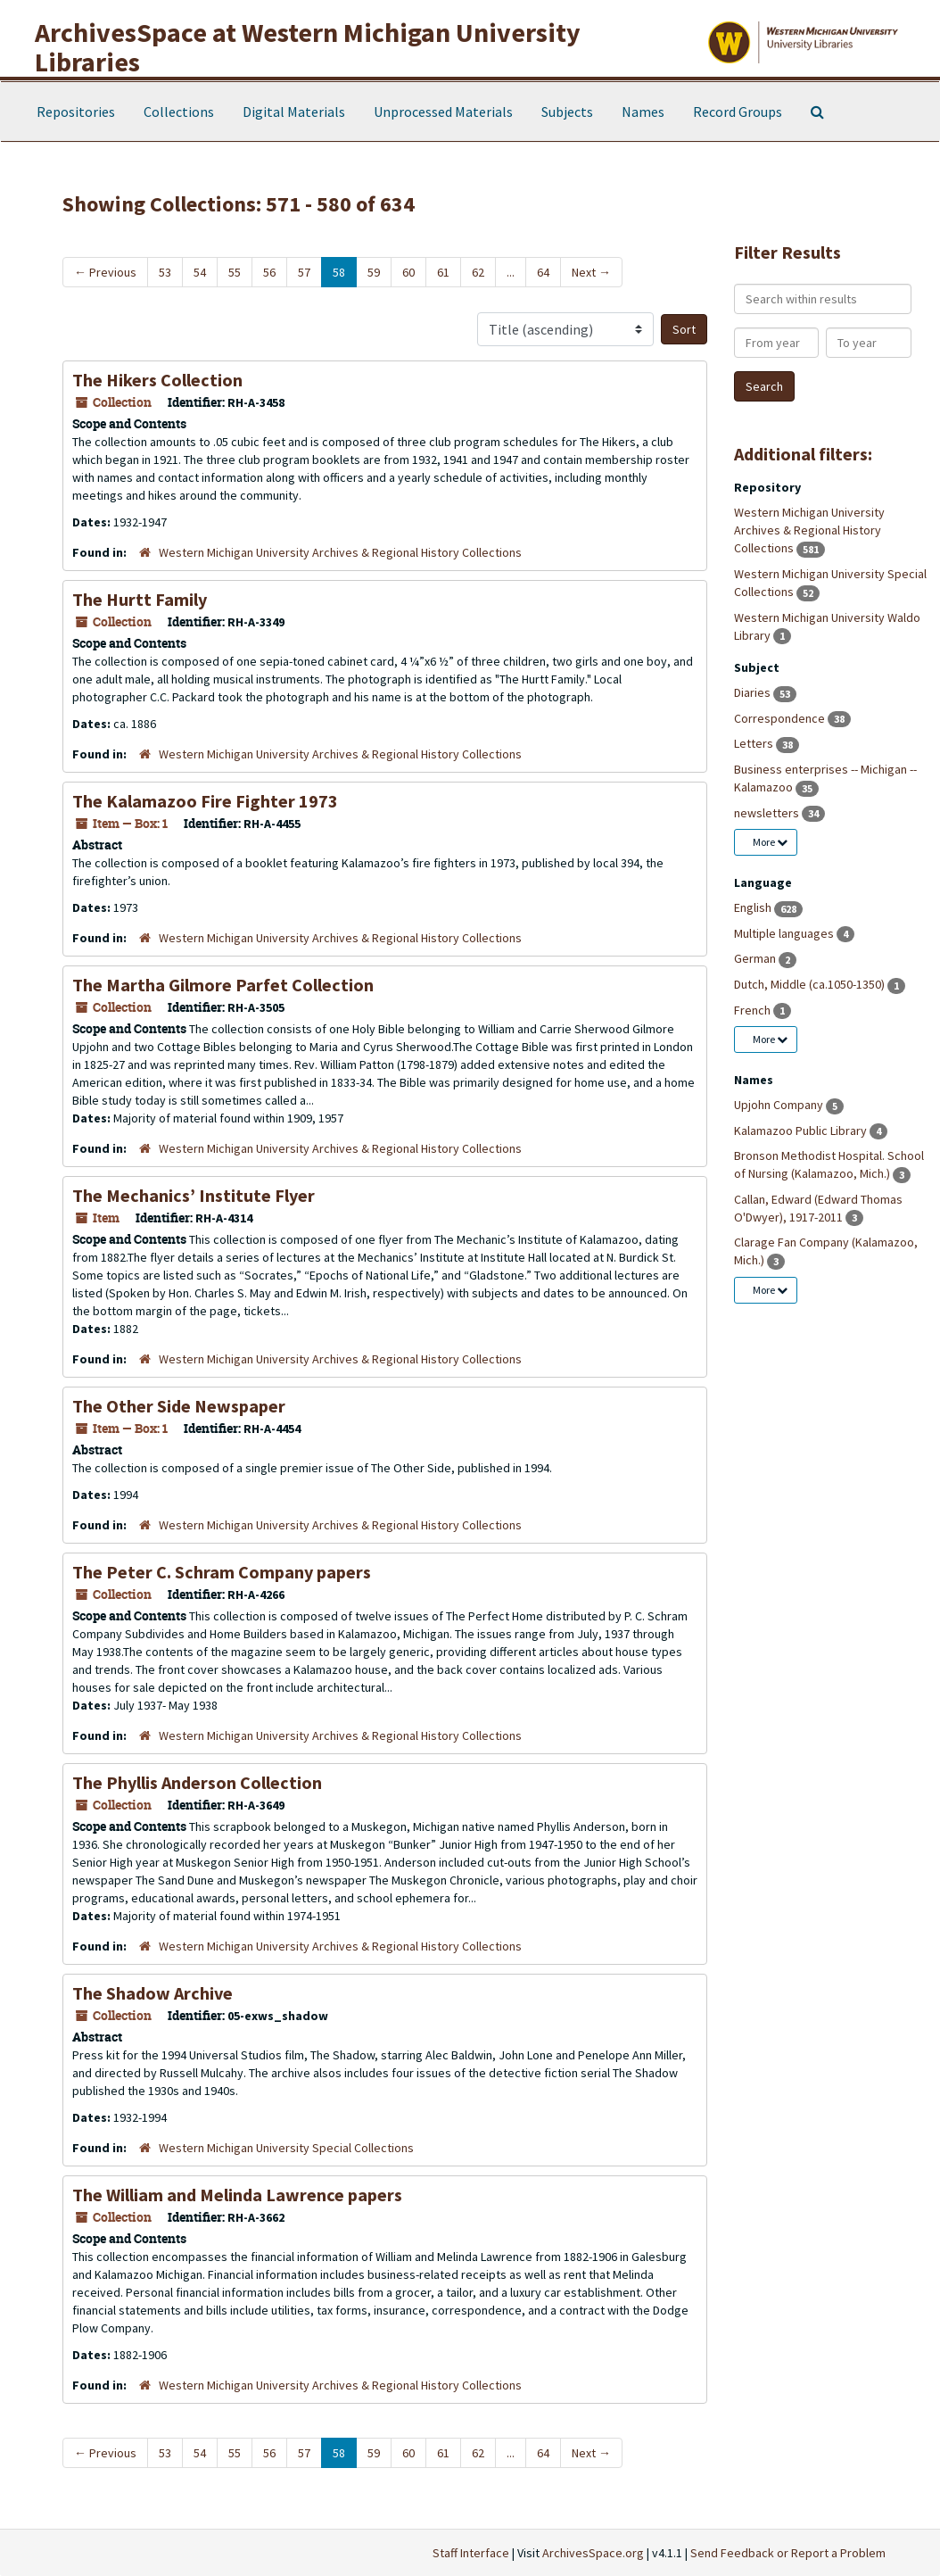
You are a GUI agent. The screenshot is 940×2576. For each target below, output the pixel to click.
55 (234, 272)
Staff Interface (471, 2553)
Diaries (753, 692)
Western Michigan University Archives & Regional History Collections (340, 552)
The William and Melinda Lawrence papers (237, 2194)
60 (408, 272)
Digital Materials (294, 111)
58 (339, 272)
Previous (105, 272)
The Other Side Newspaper (178, 1406)
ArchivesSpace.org (593, 2553)
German (756, 958)
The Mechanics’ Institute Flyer (193, 1195)
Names (643, 111)
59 (373, 272)
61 (443, 272)
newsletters (768, 813)
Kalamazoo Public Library (802, 1130)
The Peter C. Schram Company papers (221, 1572)
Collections (179, 111)
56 (269, 272)
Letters (755, 743)
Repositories (76, 111)
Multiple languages (785, 933)
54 (200, 272)
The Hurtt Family (139, 599)
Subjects (567, 111)
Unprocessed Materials (443, 111)
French (753, 1010)
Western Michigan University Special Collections (286, 2148)
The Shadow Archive (152, 1993)
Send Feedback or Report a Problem (788, 2553)
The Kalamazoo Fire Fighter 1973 (205, 801)
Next (591, 272)
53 (165, 272)
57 (304, 272)
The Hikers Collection (157, 380)
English (754, 907)
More (770, 842)
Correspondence (781, 718)
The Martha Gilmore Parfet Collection (223, 984)
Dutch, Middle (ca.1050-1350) (810, 984)
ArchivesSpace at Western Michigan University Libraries (308, 47)
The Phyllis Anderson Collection (197, 1782)
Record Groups (737, 111)
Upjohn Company (780, 1105)
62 (478, 272)
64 (543, 272)
